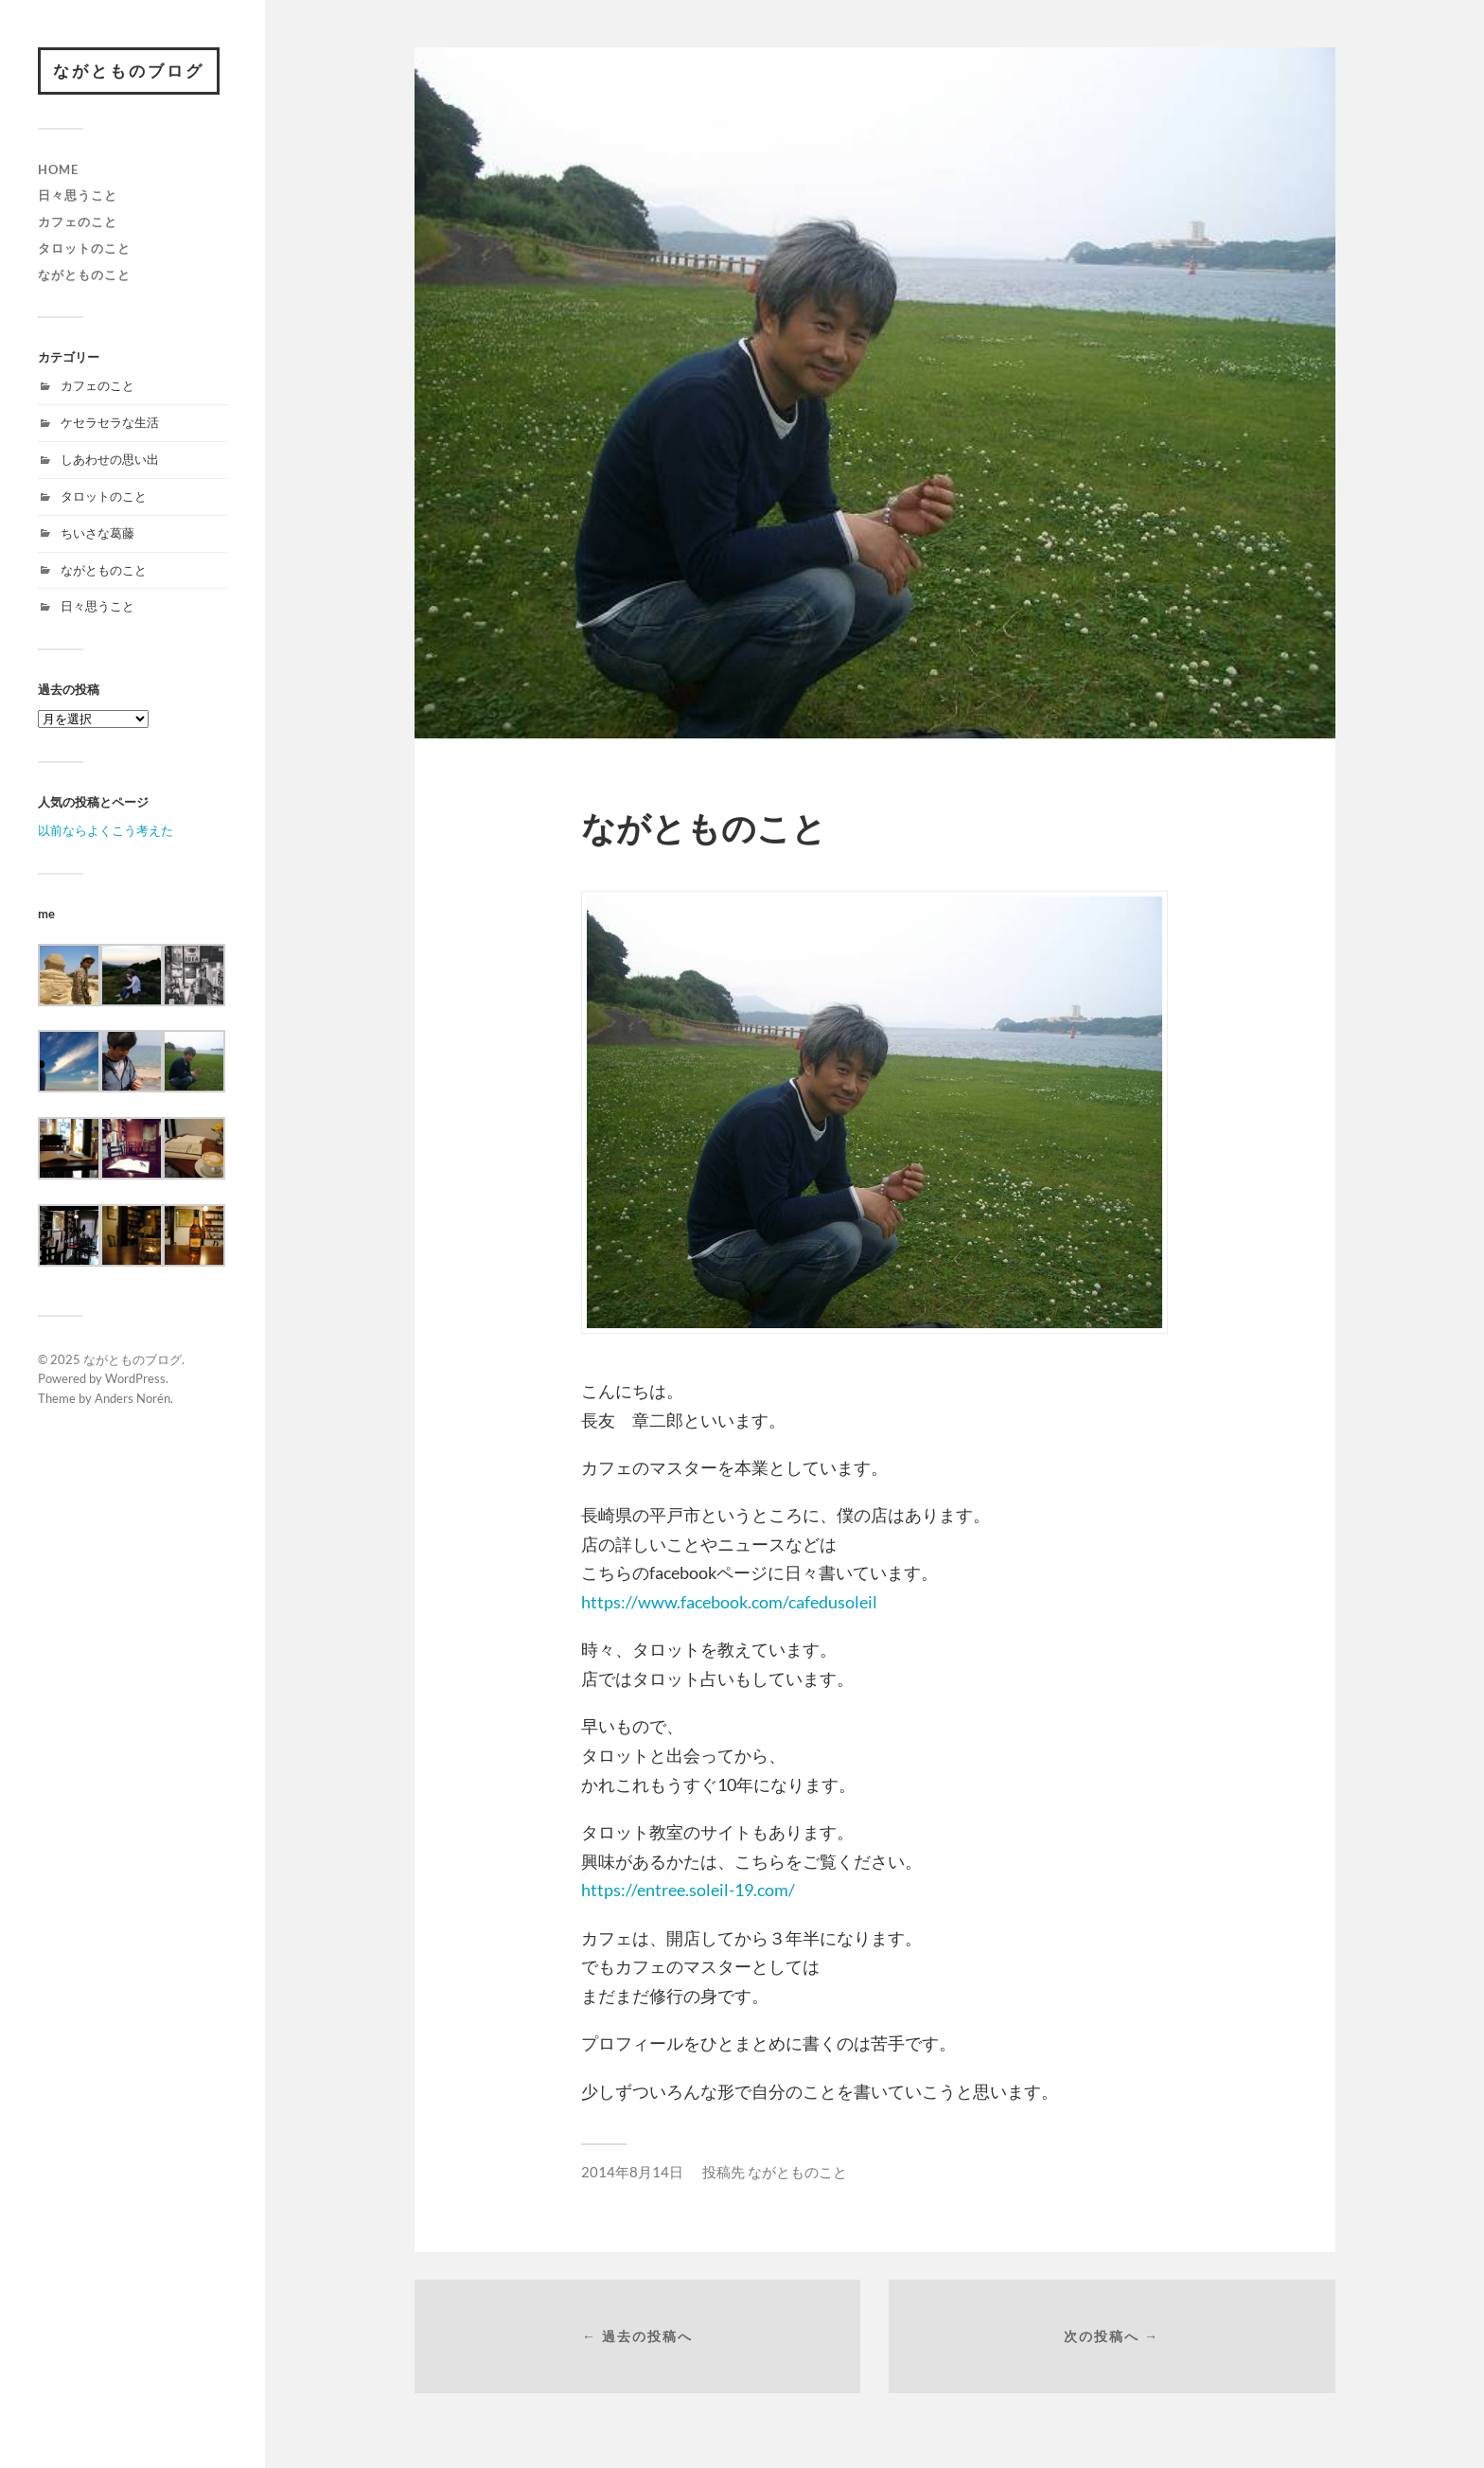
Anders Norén (132, 1398)
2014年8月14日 (632, 2171)
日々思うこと (77, 195)
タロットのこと (84, 248)
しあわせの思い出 (110, 459)
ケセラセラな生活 (110, 422)
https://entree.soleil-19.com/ (688, 1889)
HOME (58, 169)
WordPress (135, 1378)
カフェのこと (77, 221)
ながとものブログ (128, 70)
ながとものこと (84, 274)
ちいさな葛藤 (97, 533)
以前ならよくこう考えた (105, 830)
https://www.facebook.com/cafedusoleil (729, 1601)
